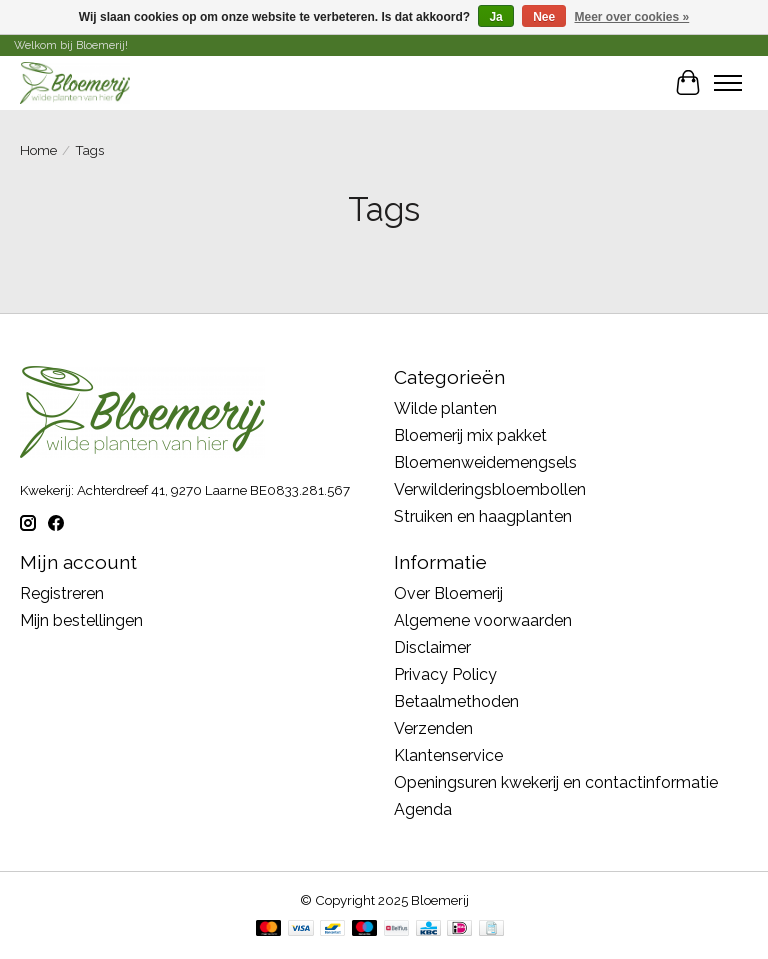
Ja (495, 17)
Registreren (62, 593)
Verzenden (433, 728)
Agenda (423, 809)
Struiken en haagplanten (483, 516)
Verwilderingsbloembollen (490, 489)
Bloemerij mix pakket (470, 435)
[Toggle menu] (728, 83)
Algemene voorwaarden (483, 620)
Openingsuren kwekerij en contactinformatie (556, 782)
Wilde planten (445, 408)
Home (38, 150)
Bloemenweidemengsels (485, 462)
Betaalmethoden (456, 701)
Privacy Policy (445, 674)
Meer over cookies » (632, 17)
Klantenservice (448, 755)
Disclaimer (432, 647)
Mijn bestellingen (81, 620)
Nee (544, 17)
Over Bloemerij (448, 593)
